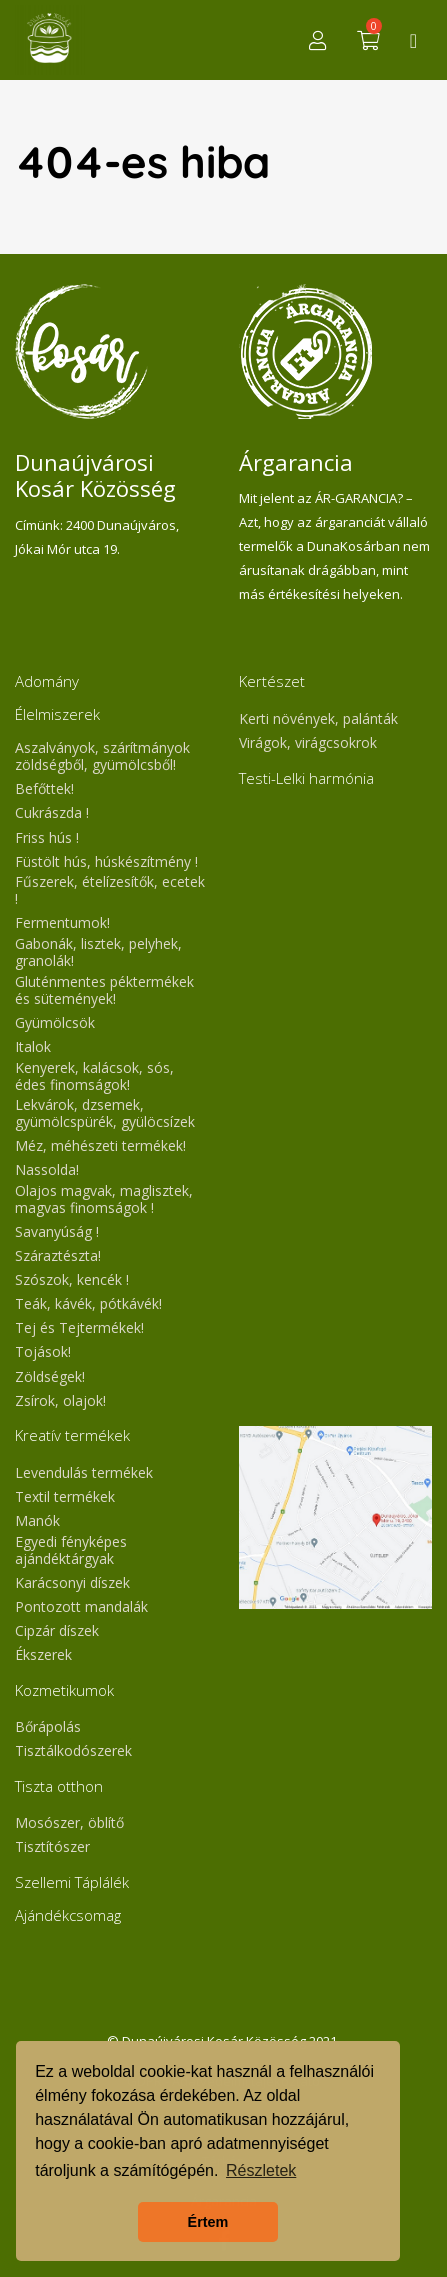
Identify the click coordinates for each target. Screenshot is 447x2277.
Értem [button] (208, 2222)
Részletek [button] (261, 2170)
